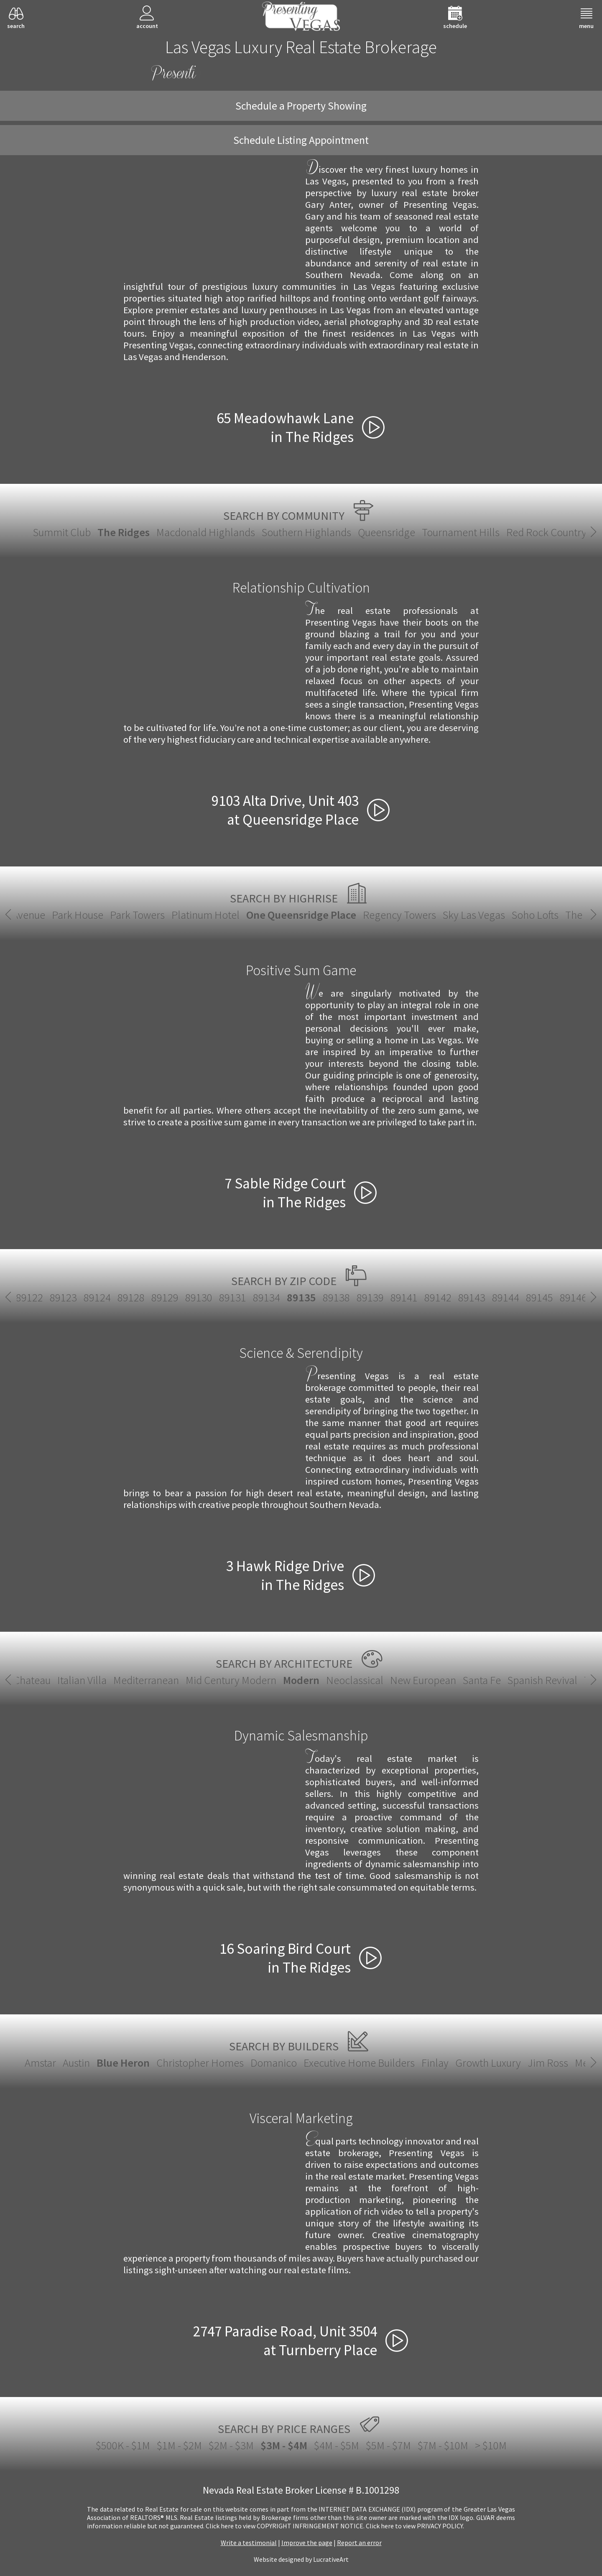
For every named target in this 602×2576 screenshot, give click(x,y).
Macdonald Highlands (205, 532)
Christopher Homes (200, 2063)
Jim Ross (548, 2063)
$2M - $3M (231, 2445)
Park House (77, 915)
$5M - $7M (388, 2445)
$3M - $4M (283, 2445)
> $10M (491, 2445)
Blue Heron (123, 2063)
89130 (198, 1297)
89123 (63, 1297)
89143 (471, 1297)
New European (423, 1680)
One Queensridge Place (301, 915)
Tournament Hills (461, 532)
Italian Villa (82, 1680)
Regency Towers (399, 915)
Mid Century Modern (231, 1680)
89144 (505, 1297)
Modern (301, 1680)
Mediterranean (146, 1680)
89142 (438, 1297)
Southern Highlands (306, 532)
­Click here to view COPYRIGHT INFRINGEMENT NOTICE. (285, 2526)
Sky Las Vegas (474, 915)
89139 (370, 1297)
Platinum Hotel (205, 915)
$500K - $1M (123, 2445)
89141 (404, 1297)
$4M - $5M (336, 2445)
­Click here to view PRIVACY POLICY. (415, 2526)
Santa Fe (482, 1680)
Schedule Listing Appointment (301, 140)
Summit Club (62, 532)
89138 (336, 1297)
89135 (301, 1297)
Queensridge (386, 532)
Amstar (40, 2063)
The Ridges (123, 532)
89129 (165, 1297)
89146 (573, 1297)
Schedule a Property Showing (301, 105)
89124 (97, 1297)
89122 (29, 1297)
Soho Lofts (535, 915)
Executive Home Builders (359, 2063)
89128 (131, 1297)
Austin (76, 2063)
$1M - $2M (179, 2445)
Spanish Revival (542, 1680)
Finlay (435, 2063)
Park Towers (137, 915)
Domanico (273, 2063)
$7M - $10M (443, 2445)
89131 (232, 1297)
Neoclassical (354, 1680)
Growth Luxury (488, 2063)
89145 (539, 1297)
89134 (266, 1297)
